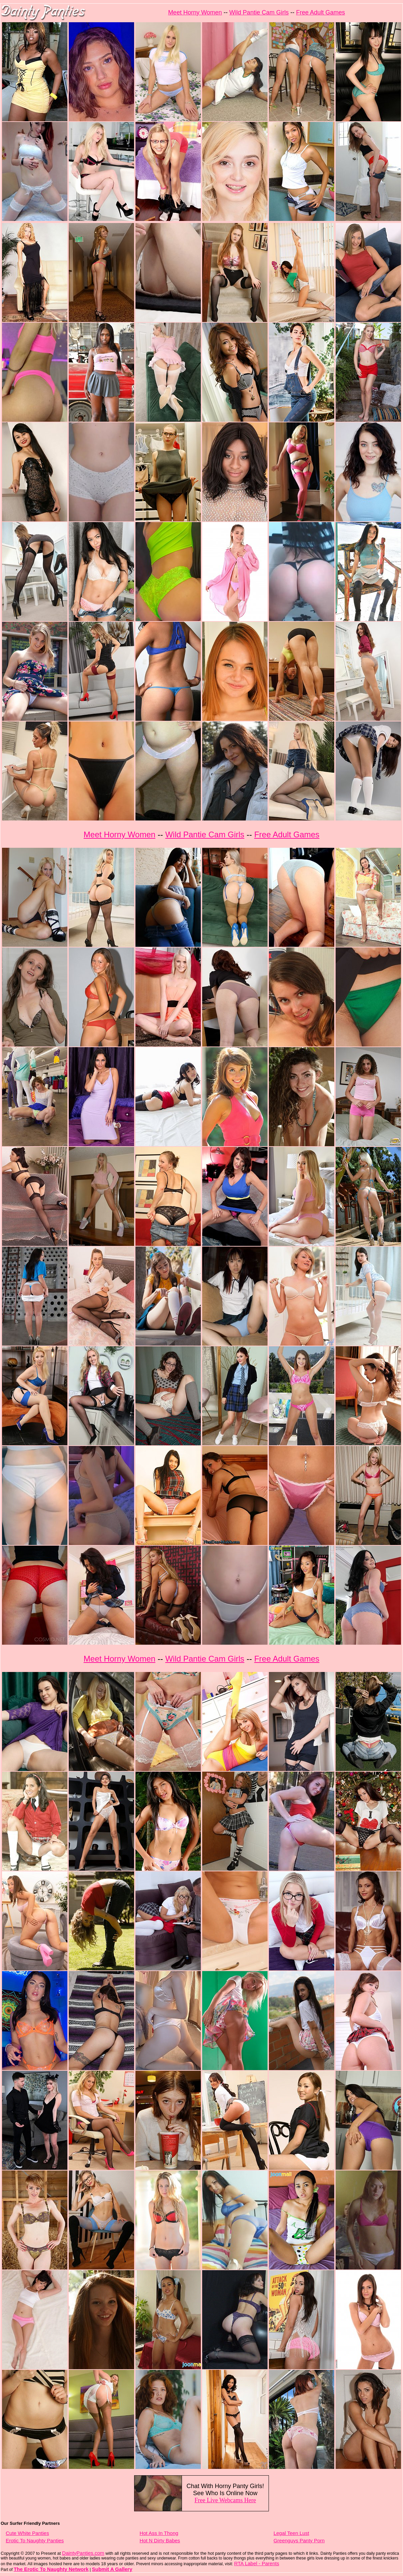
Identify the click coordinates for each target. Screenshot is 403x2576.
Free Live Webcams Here (225, 2500)
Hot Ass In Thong (159, 2533)
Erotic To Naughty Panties (35, 2540)
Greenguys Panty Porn (299, 2540)
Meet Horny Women (195, 12)
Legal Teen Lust (291, 2533)
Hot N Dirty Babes (160, 2540)
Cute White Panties (27, 2533)
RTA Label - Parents (256, 2563)
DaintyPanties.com (83, 2553)
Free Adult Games (320, 12)
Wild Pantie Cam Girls (259, 12)
